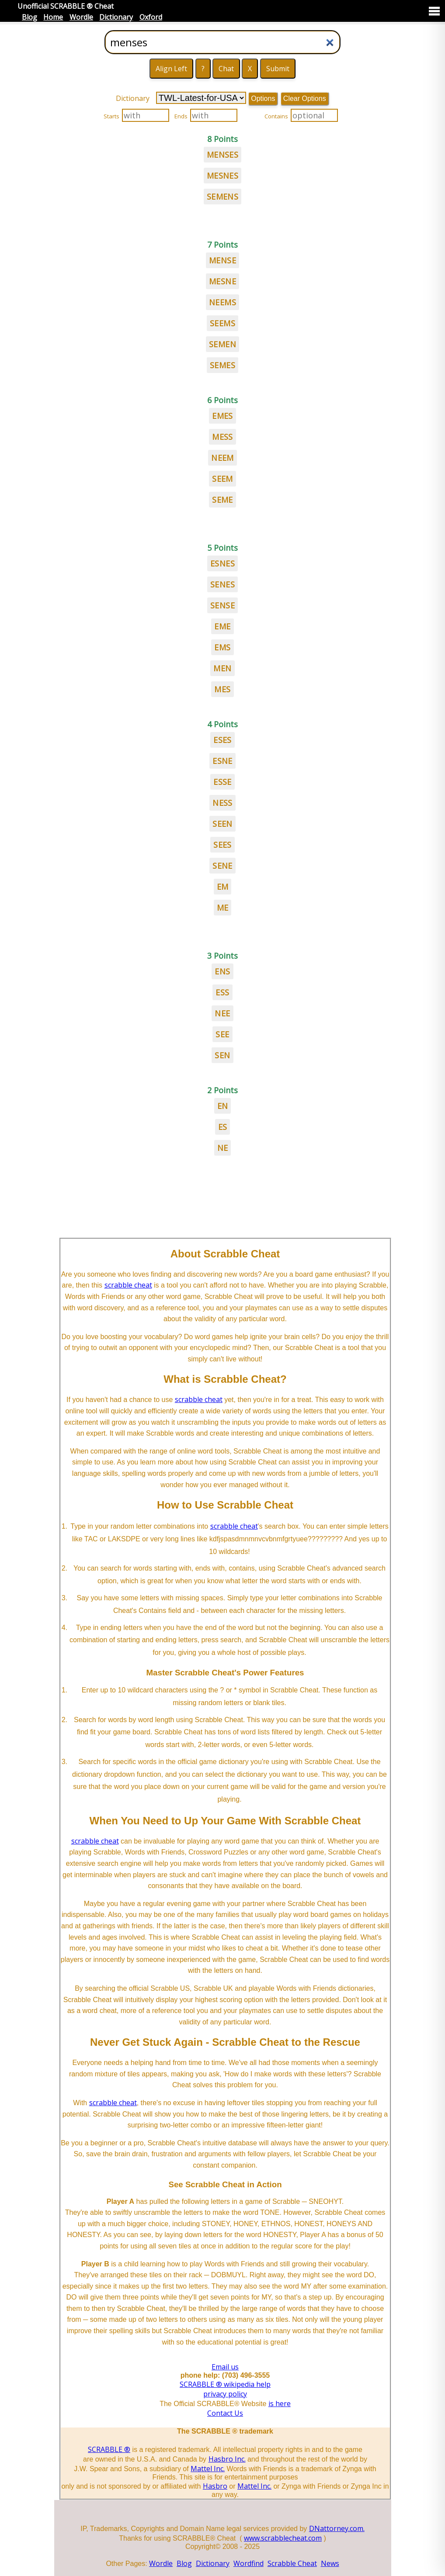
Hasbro (215, 2486)
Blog (29, 17)
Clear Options (304, 98)
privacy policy (225, 2394)
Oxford (150, 17)
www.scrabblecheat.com (283, 2538)
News (330, 2563)
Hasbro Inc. (227, 2459)
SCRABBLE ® (109, 2449)
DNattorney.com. (337, 2528)
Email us (225, 2367)
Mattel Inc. (208, 2468)
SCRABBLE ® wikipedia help (225, 2384)
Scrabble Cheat (292, 2563)
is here (279, 2403)
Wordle (81, 17)
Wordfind (248, 2563)
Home (53, 17)
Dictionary (116, 17)
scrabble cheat (128, 1285)
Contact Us (225, 2413)
